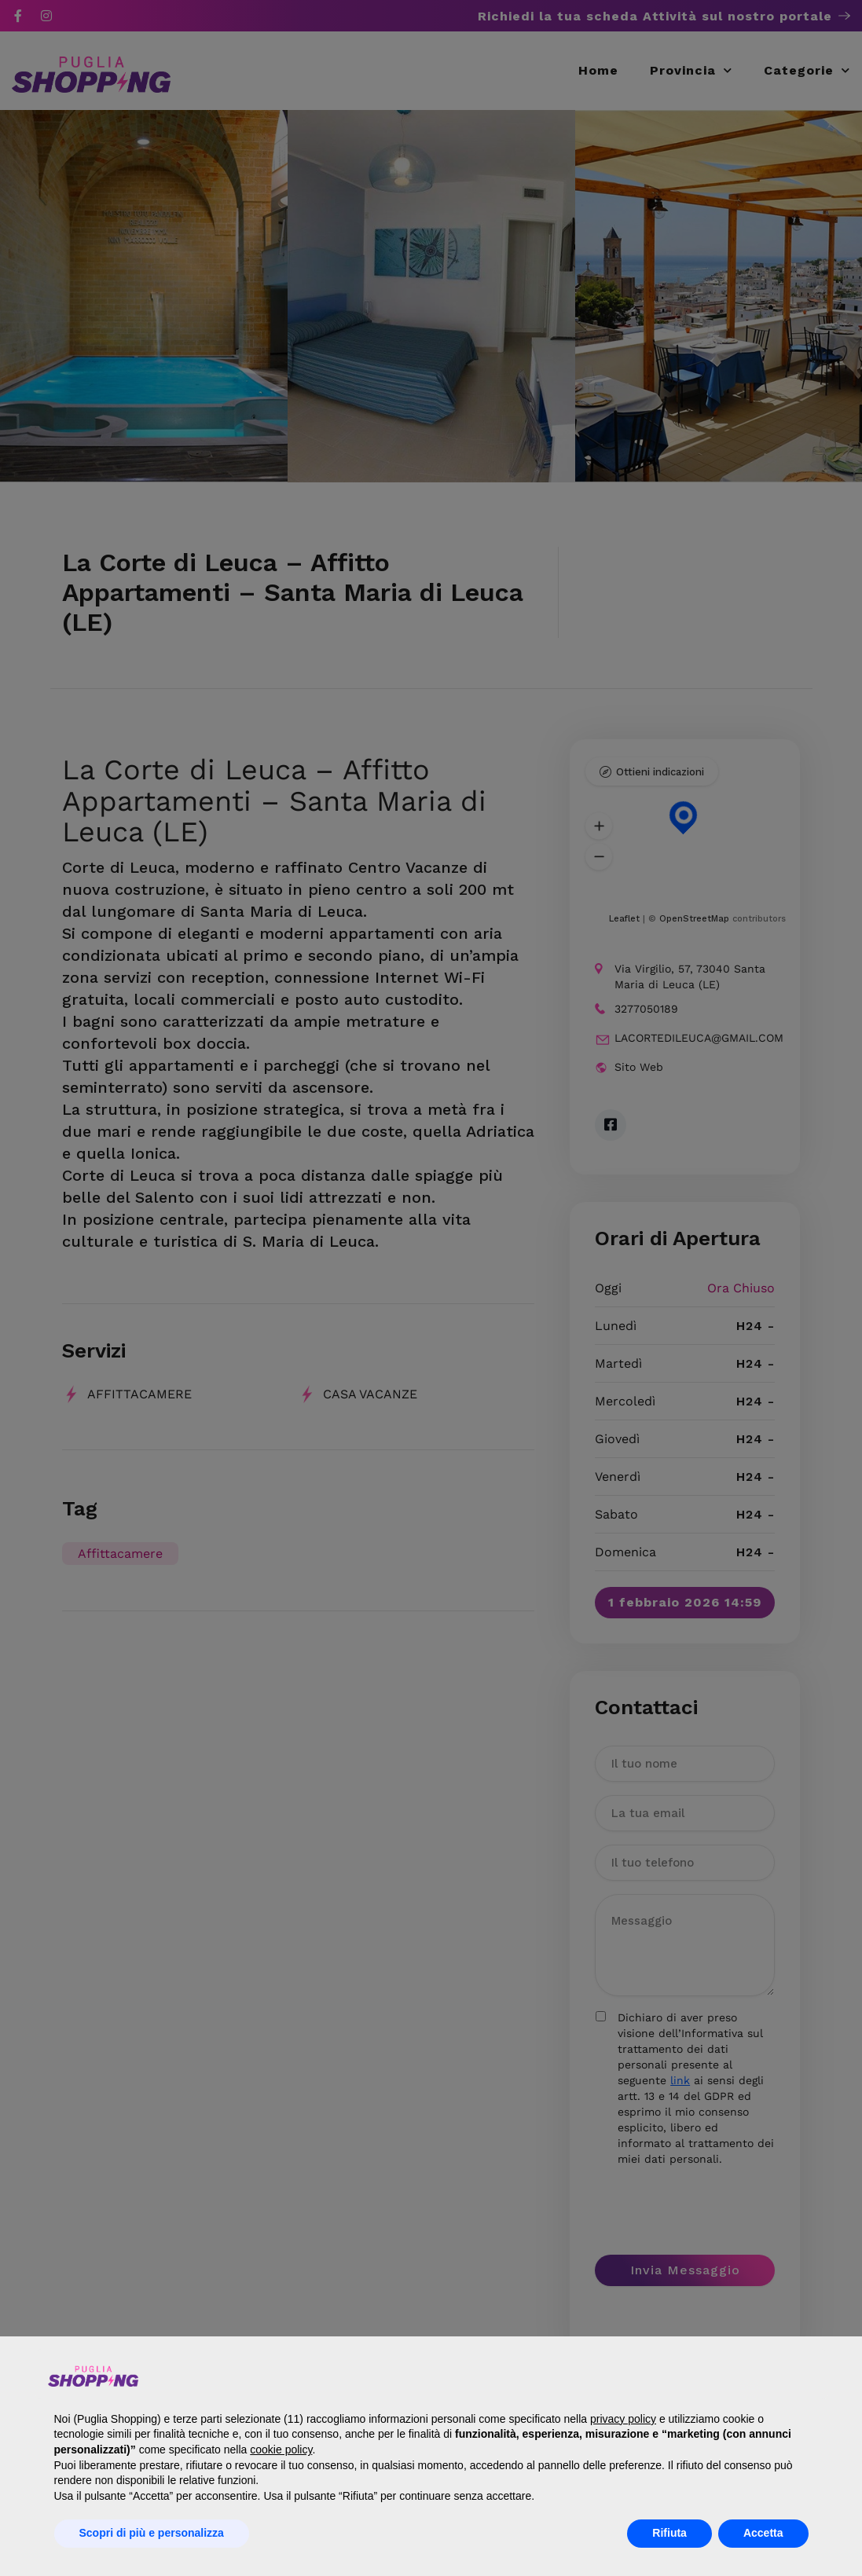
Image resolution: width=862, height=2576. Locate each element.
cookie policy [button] (281, 2449)
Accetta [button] (763, 2533)
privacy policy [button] (623, 2419)
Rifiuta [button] (669, 2533)
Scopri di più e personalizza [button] (151, 2533)
